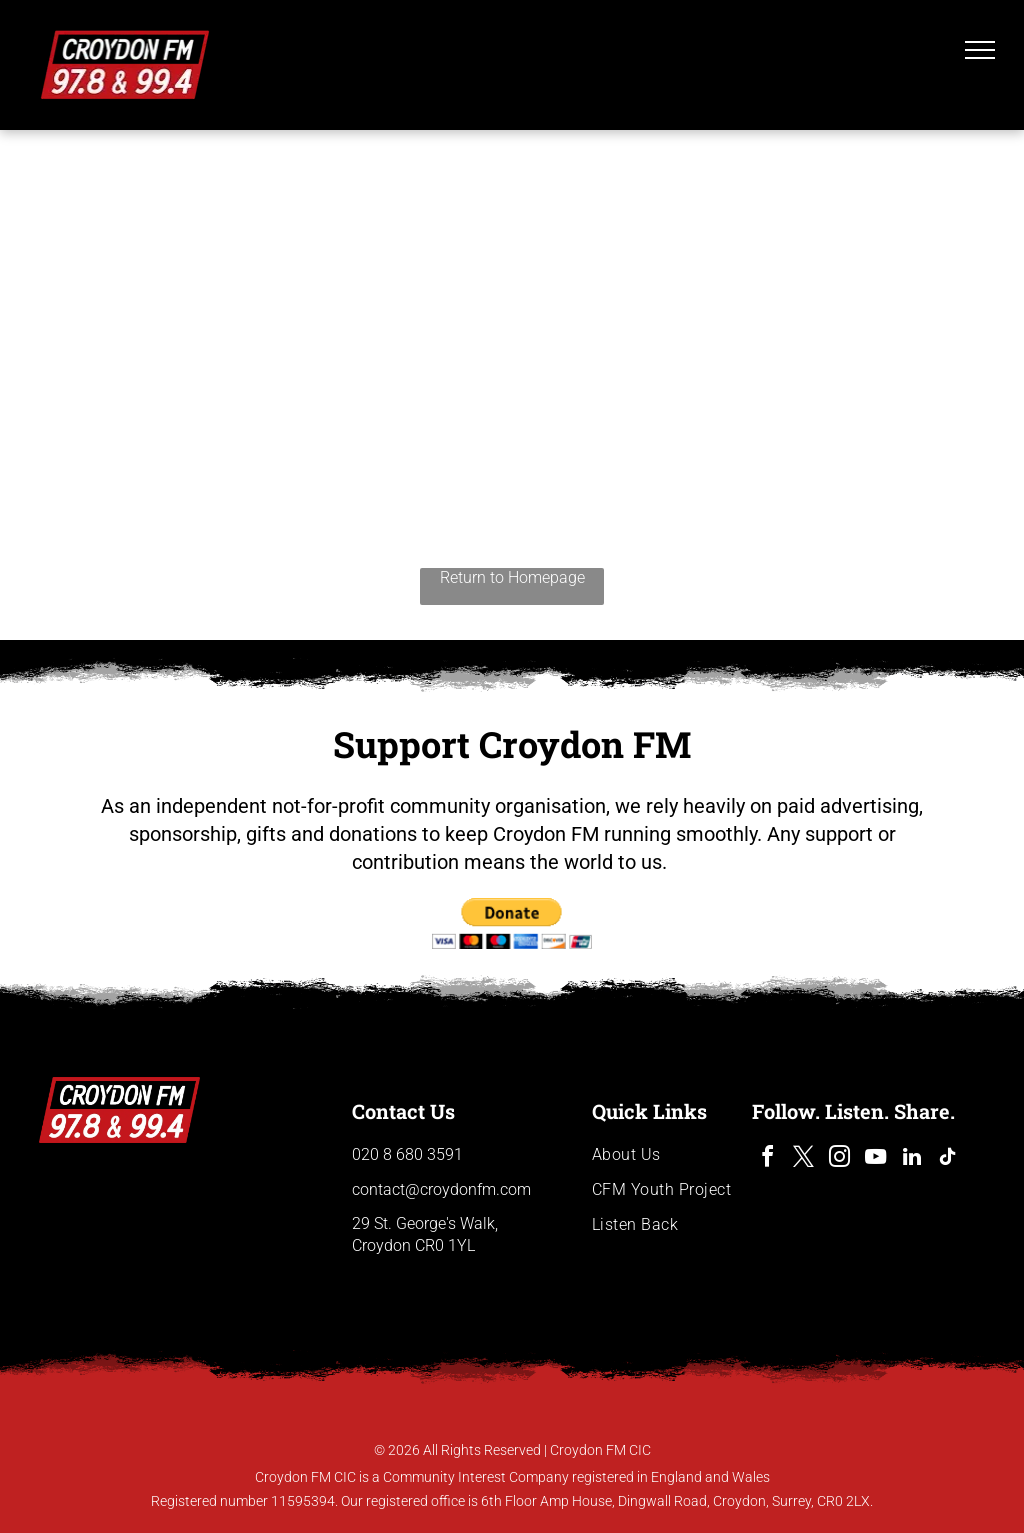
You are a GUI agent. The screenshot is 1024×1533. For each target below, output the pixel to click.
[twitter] (804, 1159)
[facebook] (768, 1159)
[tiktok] (948, 1159)
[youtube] (876, 1159)
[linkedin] (912, 1159)
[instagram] (840, 1159)
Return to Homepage (512, 577)
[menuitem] (672, 1154)
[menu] (980, 50)
